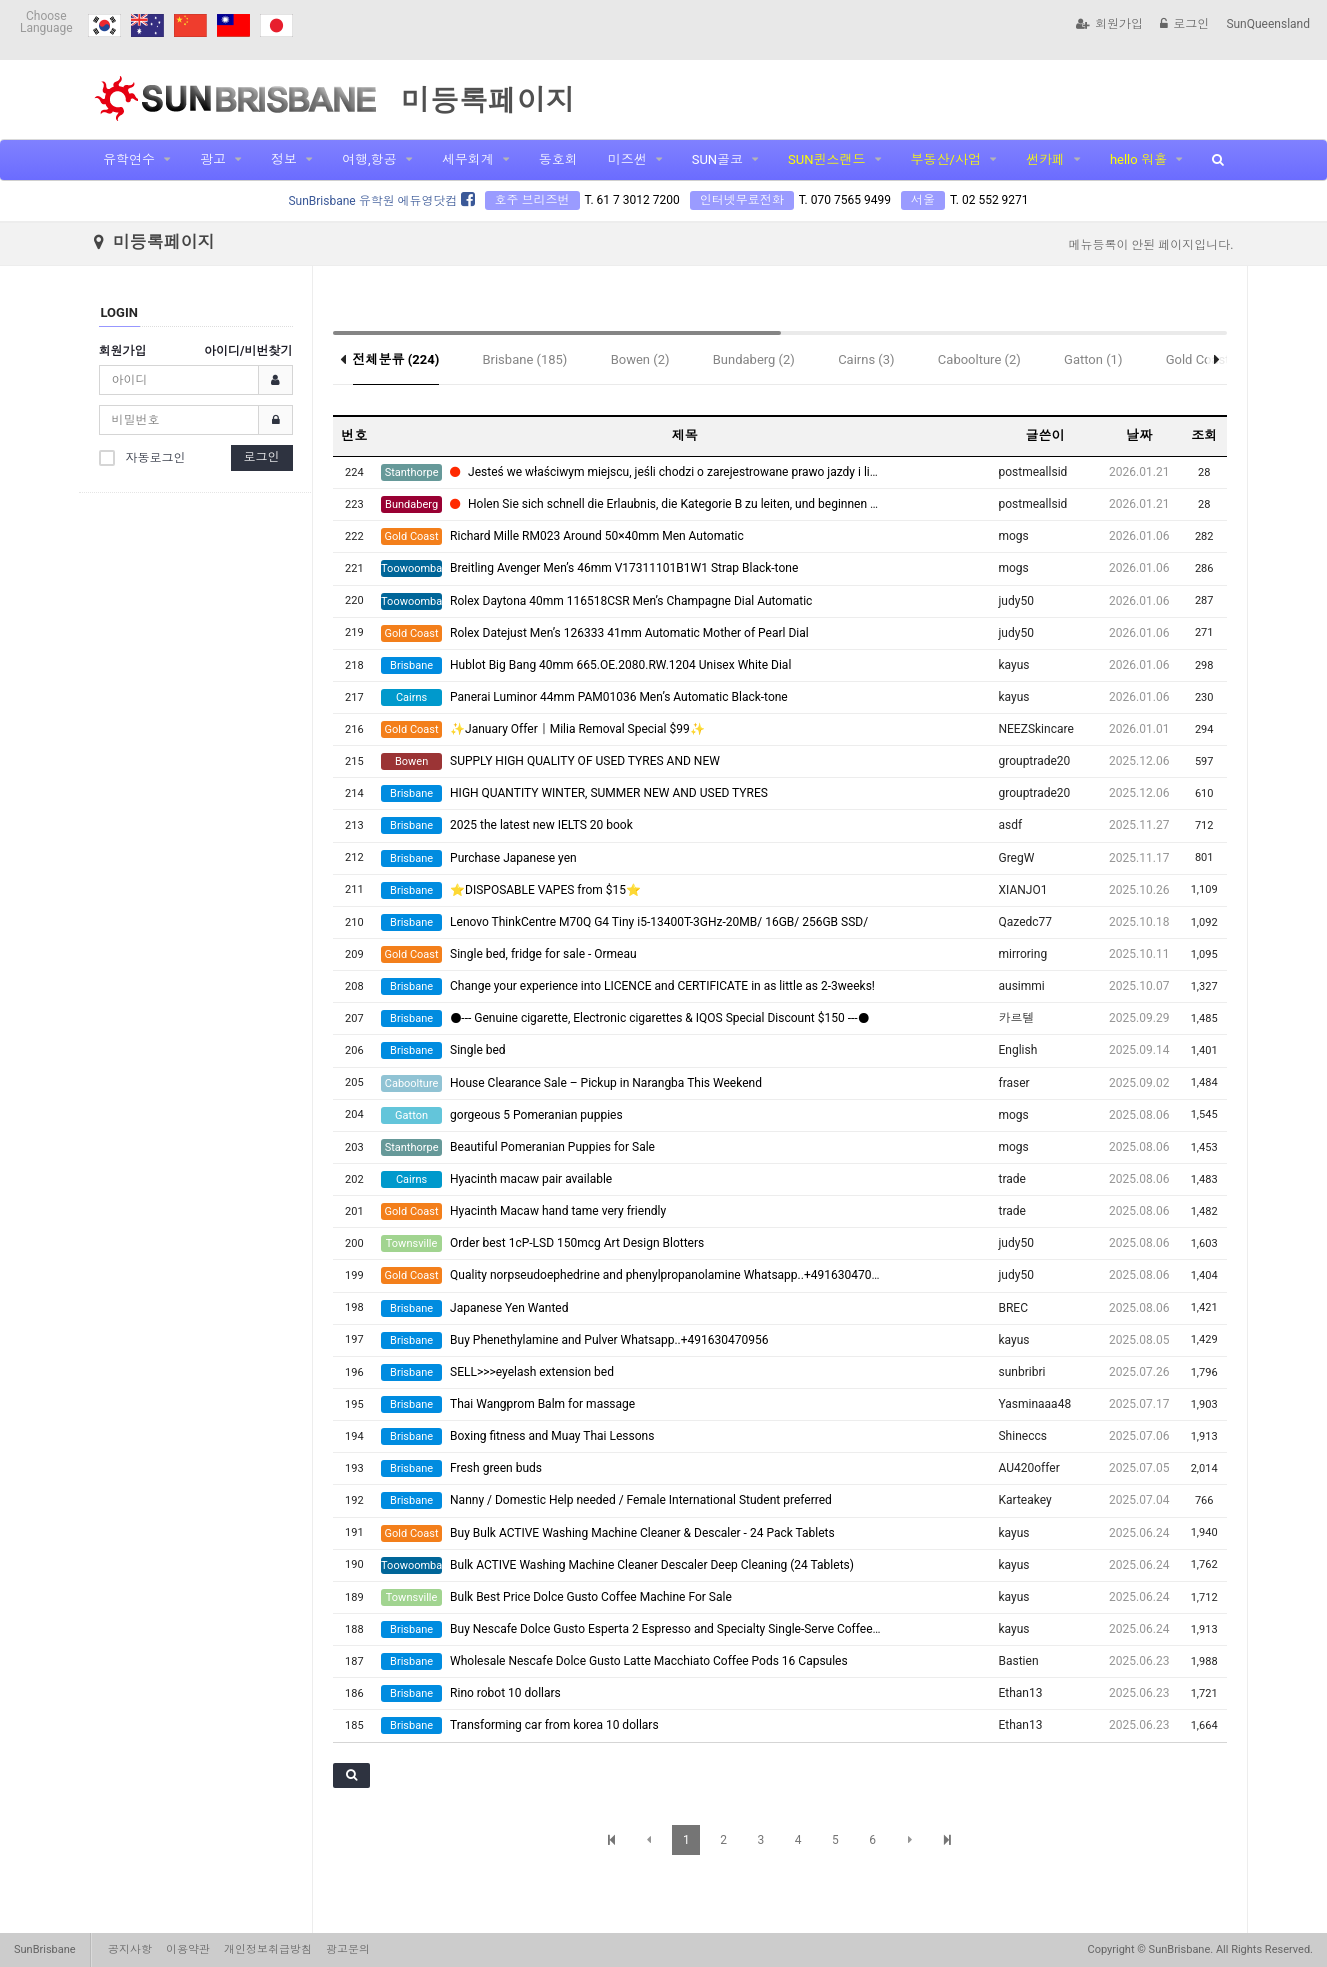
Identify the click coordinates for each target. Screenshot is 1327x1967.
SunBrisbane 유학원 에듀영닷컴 (381, 201)
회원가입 (1109, 24)
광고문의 (348, 1949)
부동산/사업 (946, 159)
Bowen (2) (640, 359)
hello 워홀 (1138, 159)
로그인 (1184, 24)
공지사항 (130, 1949)
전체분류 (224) (396, 359)
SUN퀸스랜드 (826, 159)
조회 (1204, 435)
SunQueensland (1268, 24)
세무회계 (468, 159)
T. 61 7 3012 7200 (632, 200)
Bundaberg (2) (754, 359)
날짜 (1139, 435)
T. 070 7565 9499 (845, 200)
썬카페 (1045, 159)
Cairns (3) (866, 359)
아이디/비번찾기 (248, 351)
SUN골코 (717, 159)
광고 (213, 159)
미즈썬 (627, 159)
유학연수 (129, 159)
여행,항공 (369, 159)
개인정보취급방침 (268, 1949)
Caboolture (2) (979, 359)
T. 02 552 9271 (989, 200)
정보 (284, 159)
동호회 (558, 159)
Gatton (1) (1093, 359)
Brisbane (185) (524, 359)
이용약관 (188, 1949)
